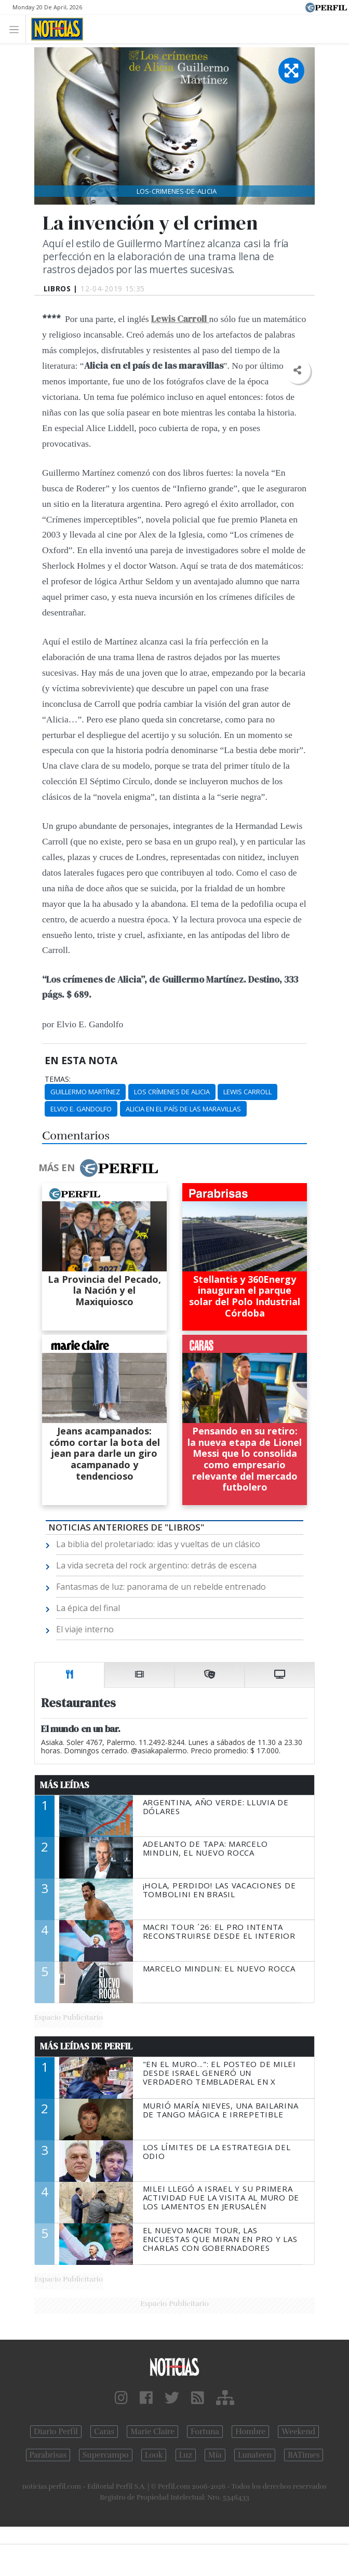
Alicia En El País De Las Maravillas (183, 1108)
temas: (58, 1079)
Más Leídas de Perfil (86, 2046)
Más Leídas (64, 1785)
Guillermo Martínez (85, 1091)
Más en (98, 1168)
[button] (297, 370)
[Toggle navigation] (16, 28)
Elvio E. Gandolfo (81, 1108)
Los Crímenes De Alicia (172, 1091)
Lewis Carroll (247, 1091)
